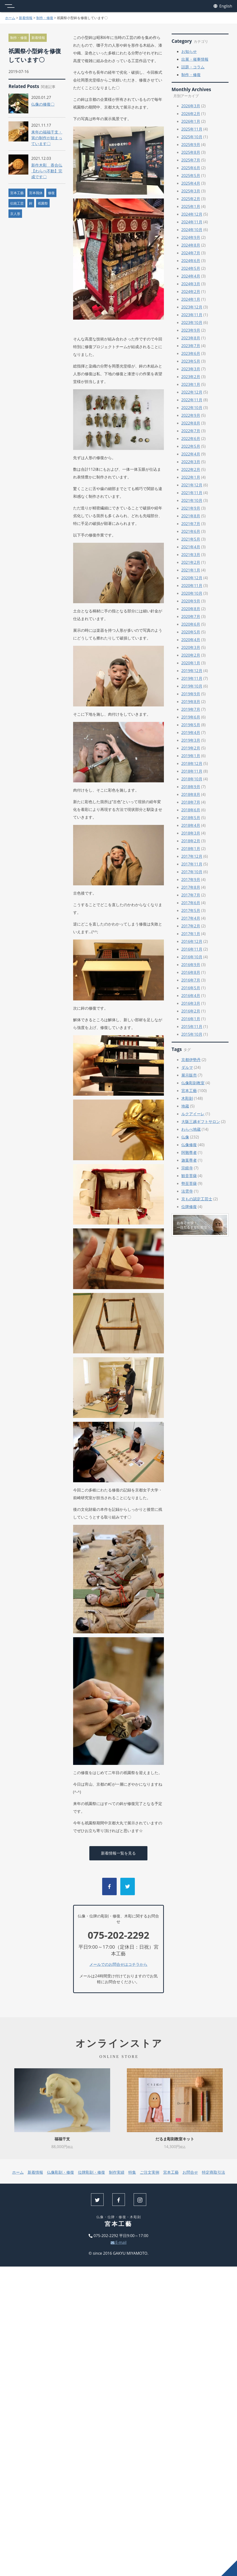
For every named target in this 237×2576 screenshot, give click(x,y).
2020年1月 (190, 663)
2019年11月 (191, 678)
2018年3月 (190, 833)
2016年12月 (191, 941)
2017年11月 (191, 864)
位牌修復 (189, 1206)
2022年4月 (190, 454)
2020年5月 (190, 632)
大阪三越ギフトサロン (200, 1121)
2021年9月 (190, 508)
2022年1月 (190, 477)
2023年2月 (190, 376)
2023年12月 (191, 307)
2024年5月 (190, 268)
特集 (132, 2172)
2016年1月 (190, 1018)
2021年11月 (191, 492)
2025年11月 (191, 129)
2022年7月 (190, 430)
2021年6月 (190, 531)
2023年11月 (191, 314)
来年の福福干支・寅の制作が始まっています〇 (46, 137)
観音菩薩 (189, 1175)
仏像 (185, 1137)
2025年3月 (190, 191)
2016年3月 (190, 1003)
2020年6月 (190, 624)
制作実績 (116, 2172)
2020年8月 (190, 608)
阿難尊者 (189, 1152)
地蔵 (185, 1106)
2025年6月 (190, 167)
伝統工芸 (17, 203)
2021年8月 (190, 516)
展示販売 (189, 1075)
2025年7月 (190, 160)
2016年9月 (190, 964)
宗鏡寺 (187, 1168)
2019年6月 (190, 717)
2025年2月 (190, 198)
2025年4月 (190, 183)
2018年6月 (190, 810)
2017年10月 (191, 871)
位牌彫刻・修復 (91, 2172)
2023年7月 (190, 345)
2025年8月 (190, 152)
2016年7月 (190, 980)
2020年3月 (190, 647)
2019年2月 (190, 748)
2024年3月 (190, 283)
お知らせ (189, 51)
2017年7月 (190, 895)
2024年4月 (190, 276)
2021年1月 (190, 570)
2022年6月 (190, 438)
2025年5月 (190, 175)
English (223, 6)
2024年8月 (190, 245)
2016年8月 (190, 972)
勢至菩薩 (189, 1183)
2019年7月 (190, 709)
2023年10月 (191, 322)
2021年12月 (191, 485)
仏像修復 (189, 1144)
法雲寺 (187, 1191)
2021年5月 (190, 539)
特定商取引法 (213, 2172)
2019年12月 (191, 670)
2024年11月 (191, 222)
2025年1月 (190, 206)
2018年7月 (190, 802)
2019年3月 (190, 740)
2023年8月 (190, 338)
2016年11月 (191, 949)
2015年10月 (191, 1034)
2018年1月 (190, 848)
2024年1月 (190, 299)
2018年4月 (190, 825)
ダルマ (187, 1067)
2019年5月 (190, 724)
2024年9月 (190, 237)
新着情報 (25, 17)
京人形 (15, 213)
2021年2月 (190, 562)
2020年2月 (190, 655)
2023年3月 (190, 369)
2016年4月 (190, 995)
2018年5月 (190, 817)
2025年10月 (191, 136)
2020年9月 (190, 601)
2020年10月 (191, 593)
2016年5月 (190, 988)
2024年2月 (190, 291)
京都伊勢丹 (191, 1059)
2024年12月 (191, 214)
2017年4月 (190, 918)
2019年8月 (190, 701)
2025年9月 (190, 144)
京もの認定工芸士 (196, 1199)
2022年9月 (190, 415)
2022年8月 (190, 423)
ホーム (10, 17)
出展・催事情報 (194, 59)
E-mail (119, 2242)
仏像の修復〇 (42, 104)
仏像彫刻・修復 (60, 2172)
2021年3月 (190, 554)
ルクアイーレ (193, 1113)
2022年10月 (191, 407)
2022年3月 (190, 461)
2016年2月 (190, 1011)
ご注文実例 (149, 2172)
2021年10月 (191, 500)
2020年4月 (190, 639)
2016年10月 (191, 957)
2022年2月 (190, 469)
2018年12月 (191, 763)
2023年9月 (190, 330)
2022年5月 (190, 446)
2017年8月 (190, 887)
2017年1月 (190, 933)
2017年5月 (190, 910)
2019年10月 (191, 686)
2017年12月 (191, 856)
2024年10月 (191, 229)
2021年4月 (190, 547)
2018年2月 (190, 841)
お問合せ (190, 2172)
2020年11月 (191, 585)
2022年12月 (191, 392)
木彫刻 (187, 1098)
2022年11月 (191, 400)
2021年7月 (190, 523)
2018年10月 (191, 779)
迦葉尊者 (189, 1160)
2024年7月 (190, 253)
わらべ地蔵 (191, 1129)
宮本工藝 (17, 193)
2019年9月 (190, 694)
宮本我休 (36, 193)
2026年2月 (190, 113)
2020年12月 (191, 577)
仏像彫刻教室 (193, 1083)
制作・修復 (44, 17)
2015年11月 (191, 1026)
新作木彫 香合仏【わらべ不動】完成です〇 (46, 170)
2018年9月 (190, 786)
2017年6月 (190, 902)
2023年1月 (190, 384)
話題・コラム (193, 67)
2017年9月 (190, 879)
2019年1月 (190, 755)
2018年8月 (190, 794)
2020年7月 (190, 616)
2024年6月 (190, 260)
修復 (51, 193)
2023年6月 (190, 353)
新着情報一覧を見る (118, 1853)
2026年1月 (190, 121)
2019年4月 (190, 732)
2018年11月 (191, 771)
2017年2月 (190, 926)
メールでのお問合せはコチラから (118, 1964)
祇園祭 (43, 203)
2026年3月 (190, 106)
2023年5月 (190, 361)
